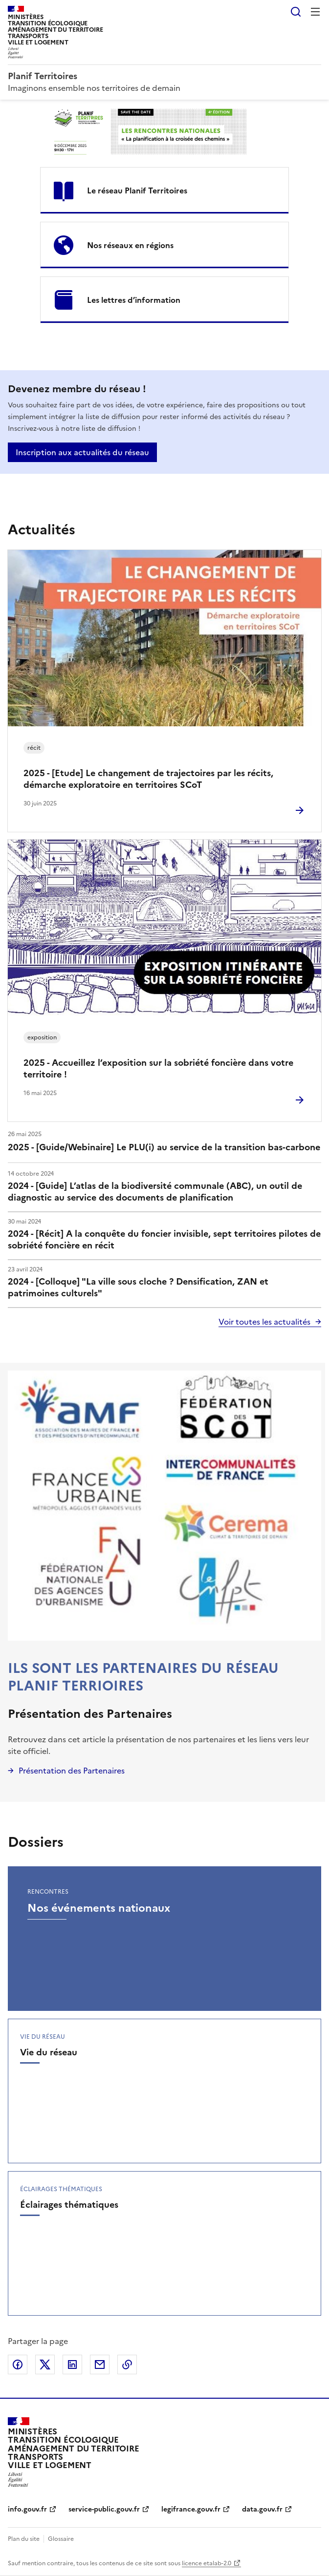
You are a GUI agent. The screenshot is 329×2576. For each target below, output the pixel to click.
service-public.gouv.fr (104, 2509)
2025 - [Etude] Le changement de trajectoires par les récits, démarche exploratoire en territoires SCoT (148, 778)
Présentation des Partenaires (90, 1714)
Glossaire (61, 2538)
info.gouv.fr (27, 2509)
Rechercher (296, 11)
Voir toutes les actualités (264, 1322)
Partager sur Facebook (17, 2364)
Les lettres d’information (133, 300)
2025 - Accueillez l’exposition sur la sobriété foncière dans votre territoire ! (158, 1068)
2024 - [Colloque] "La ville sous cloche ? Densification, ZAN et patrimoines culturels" (138, 1287)
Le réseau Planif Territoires (137, 190)
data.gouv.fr (262, 2509)
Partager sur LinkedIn (72, 2364)
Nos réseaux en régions (130, 245)
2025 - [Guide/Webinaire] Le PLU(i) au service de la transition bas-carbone (164, 1147)
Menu (315, 11)
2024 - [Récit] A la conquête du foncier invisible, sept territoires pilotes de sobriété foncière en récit (164, 1239)
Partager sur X (45, 2364)
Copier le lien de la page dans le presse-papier (127, 2364)
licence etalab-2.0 (206, 2563)
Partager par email (100, 2364)
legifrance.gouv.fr (190, 2509)
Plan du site (24, 2538)
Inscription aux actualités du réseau (82, 452)
